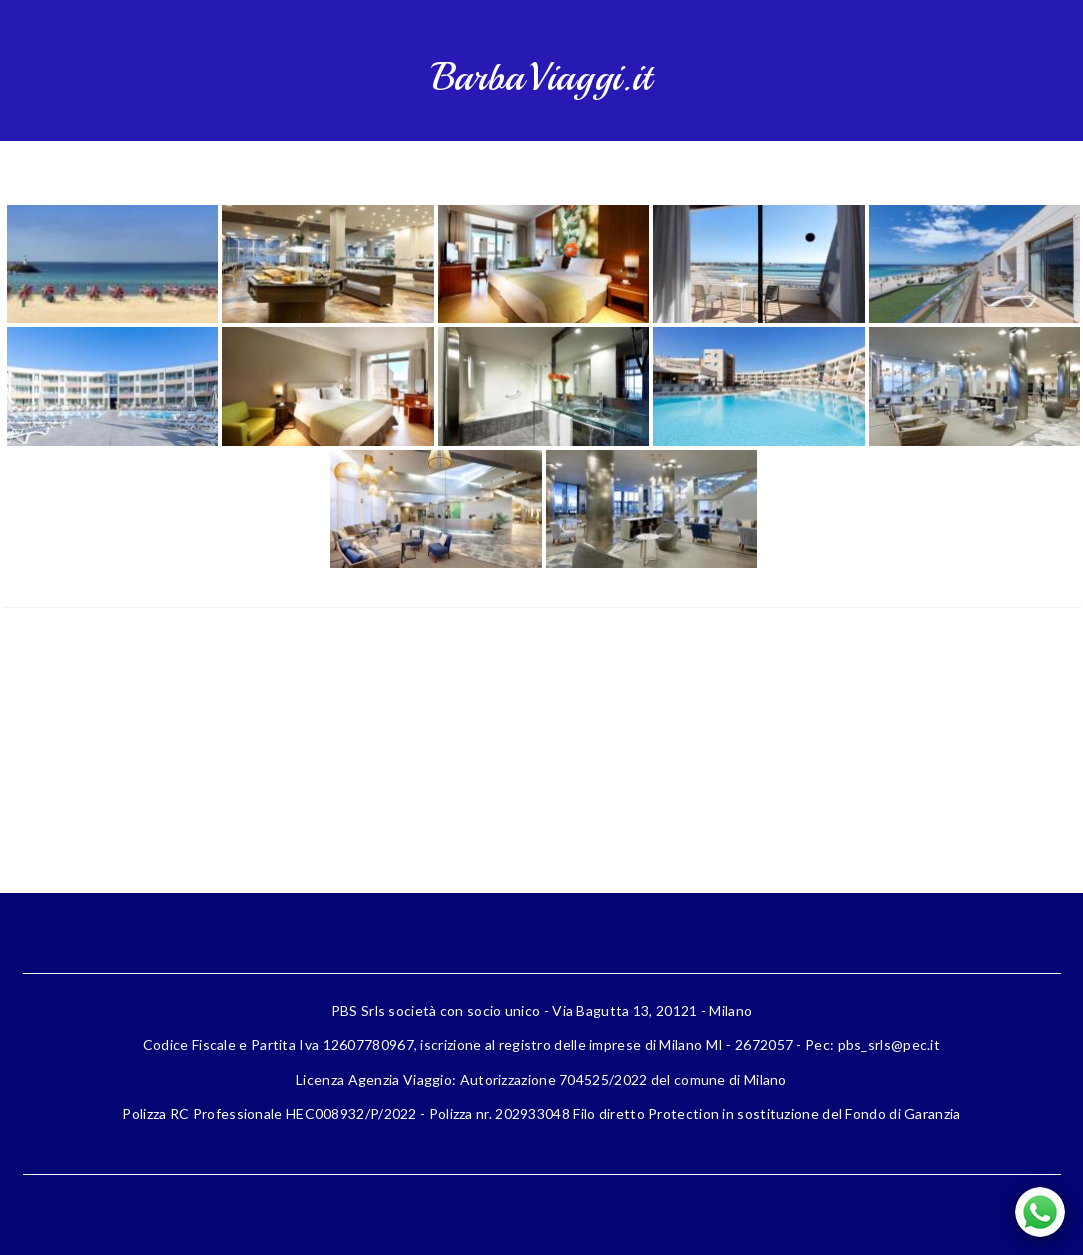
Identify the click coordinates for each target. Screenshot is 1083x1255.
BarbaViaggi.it (541, 77)
